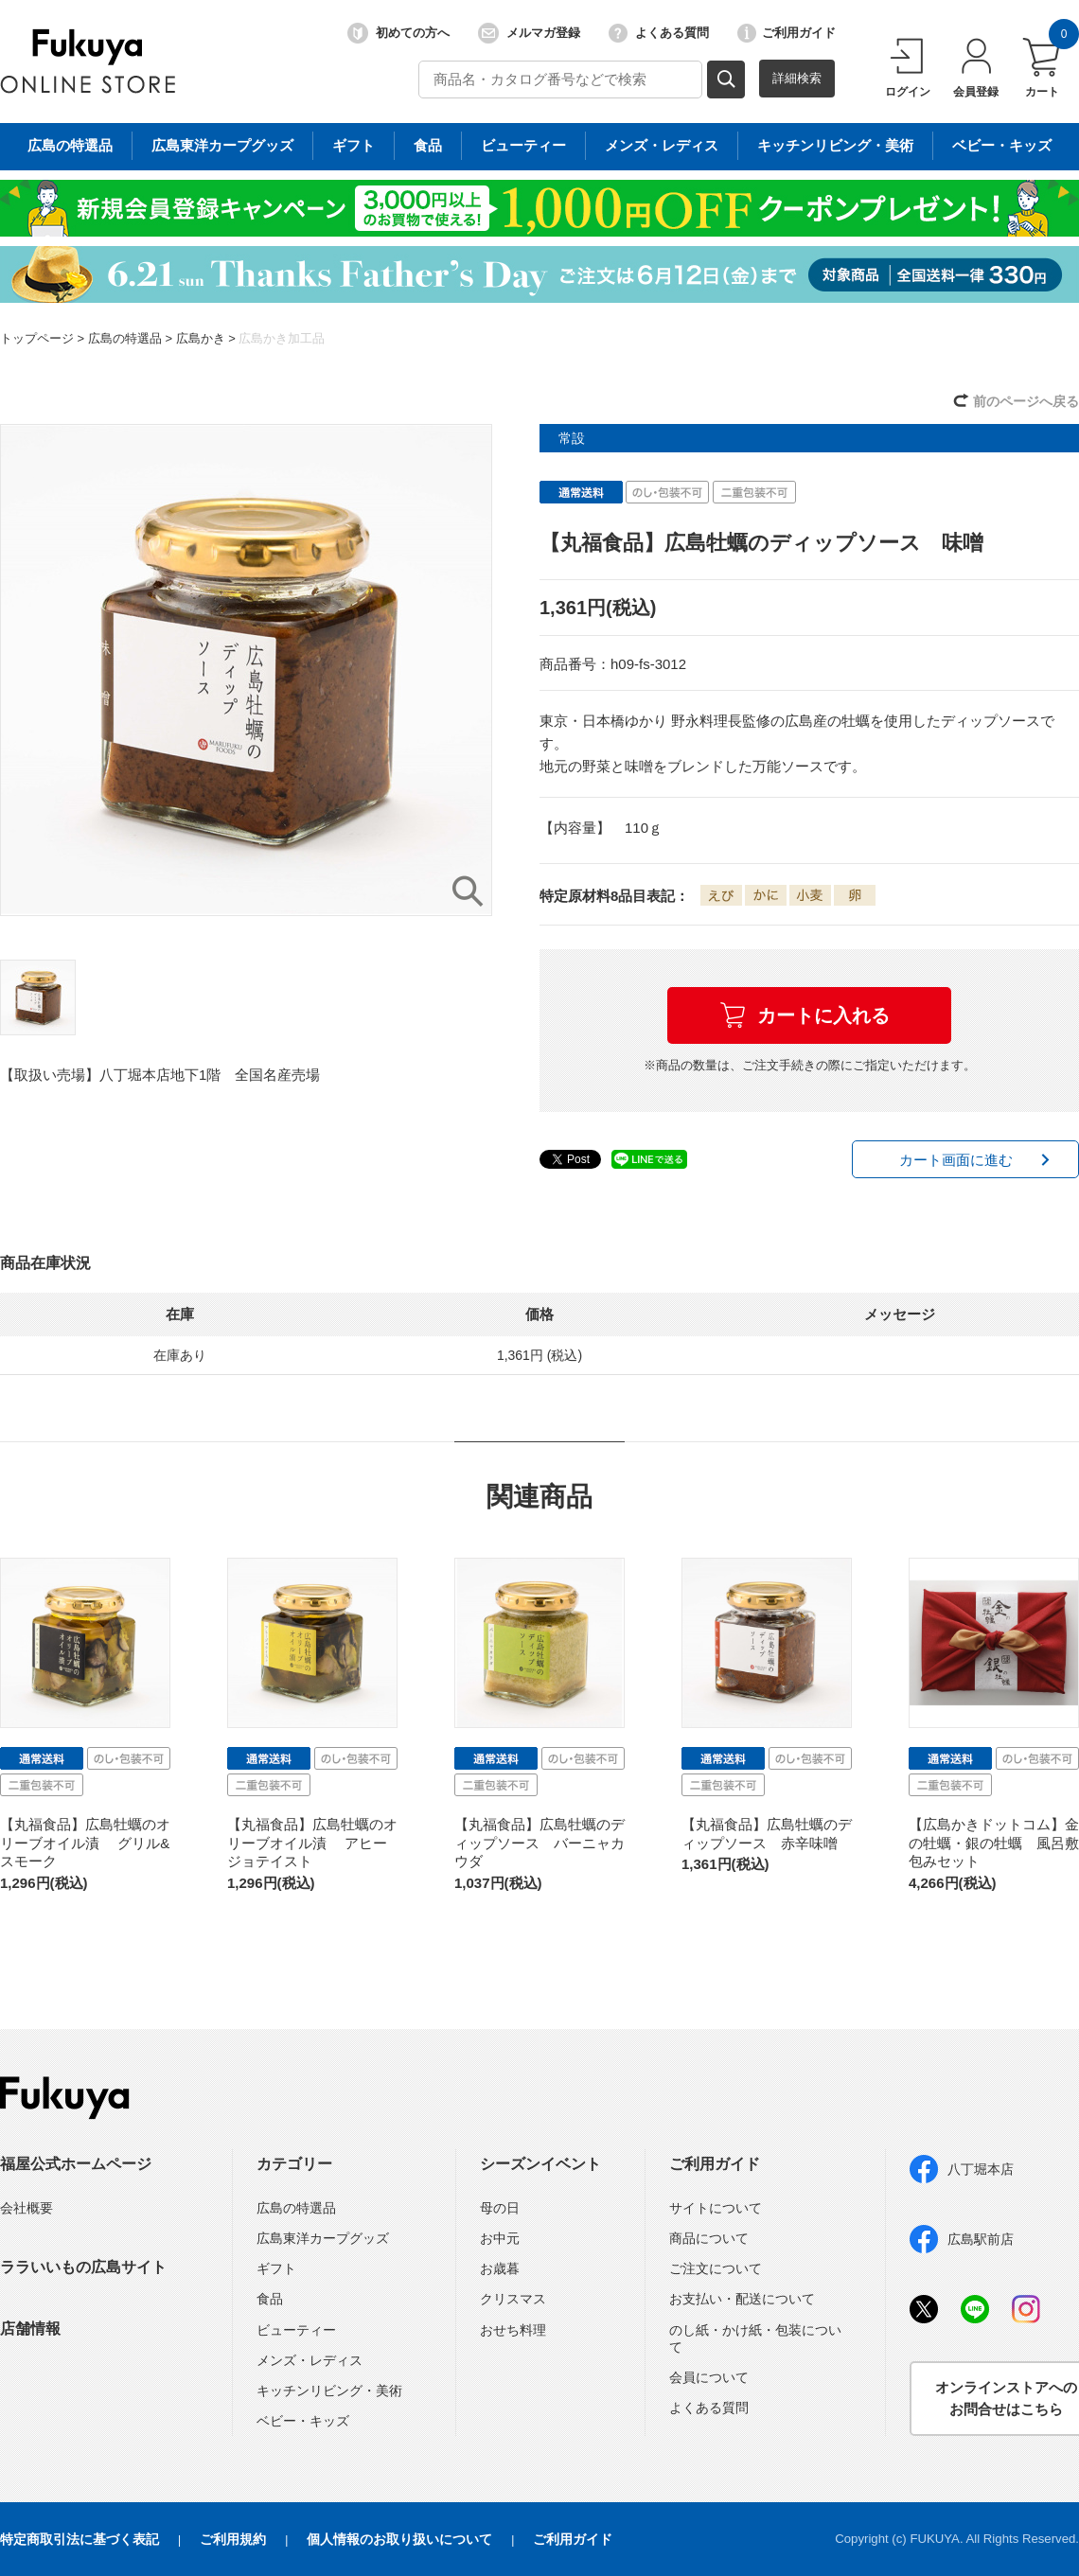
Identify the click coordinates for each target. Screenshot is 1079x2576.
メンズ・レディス (309, 2360)
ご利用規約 (233, 2539)
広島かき (200, 338)
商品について (709, 2238)
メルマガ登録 (529, 33)
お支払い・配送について (742, 2298)
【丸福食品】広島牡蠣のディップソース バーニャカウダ (539, 1842)
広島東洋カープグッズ (322, 2238)
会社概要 (26, 2207)
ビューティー (296, 2330)
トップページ (37, 338)
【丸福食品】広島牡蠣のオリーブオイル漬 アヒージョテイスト (312, 1842)
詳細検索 (797, 78)
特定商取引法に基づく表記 (79, 2539)
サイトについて (715, 2207)
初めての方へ (398, 33)
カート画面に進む (956, 1160)
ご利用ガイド (786, 33)
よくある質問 (659, 33)
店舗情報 (30, 2328)
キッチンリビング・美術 (329, 2390)
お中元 (500, 2238)
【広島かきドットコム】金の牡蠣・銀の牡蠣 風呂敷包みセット (994, 1842)
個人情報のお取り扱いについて (399, 2539)
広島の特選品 (125, 338)
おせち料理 (513, 2330)
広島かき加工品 (282, 338)
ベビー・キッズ (302, 2420)
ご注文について (715, 2268)
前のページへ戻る (1026, 401)
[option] (246, 670)
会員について (709, 2377)
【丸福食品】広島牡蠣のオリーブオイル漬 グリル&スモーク (85, 1842)
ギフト (276, 2268)
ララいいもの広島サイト (83, 2267)
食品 (269, 2298)
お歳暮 (500, 2268)
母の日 (500, 2207)
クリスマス (513, 2298)
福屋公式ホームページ (75, 2164)
